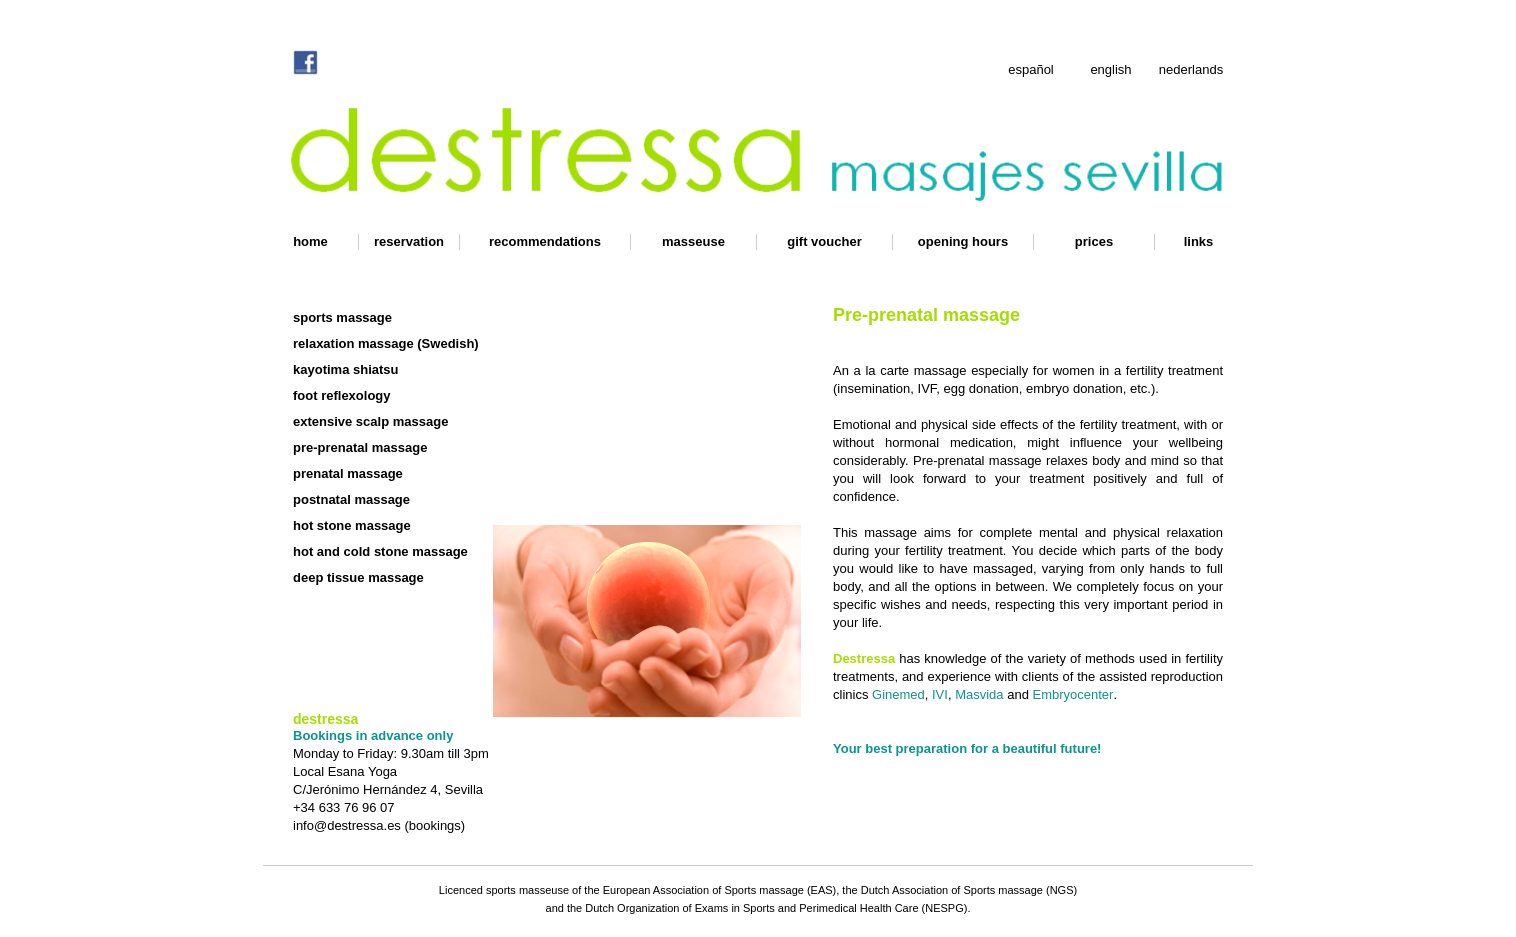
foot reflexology (342, 395)
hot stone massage (352, 525)
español (1031, 69)
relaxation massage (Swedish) (386, 343)
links (1199, 241)
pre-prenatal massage (360, 447)
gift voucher (824, 241)
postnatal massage (351, 499)
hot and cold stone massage (380, 551)
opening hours (963, 241)
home (310, 241)
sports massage (342, 317)
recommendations (545, 241)
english (1110, 69)
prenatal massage (348, 473)
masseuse (693, 241)
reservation (409, 241)
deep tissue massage (358, 577)
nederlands (1191, 69)
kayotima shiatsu (346, 369)
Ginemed (898, 694)
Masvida (979, 694)
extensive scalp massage (370, 421)
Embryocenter (1072, 694)
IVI (940, 694)
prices (1094, 241)
